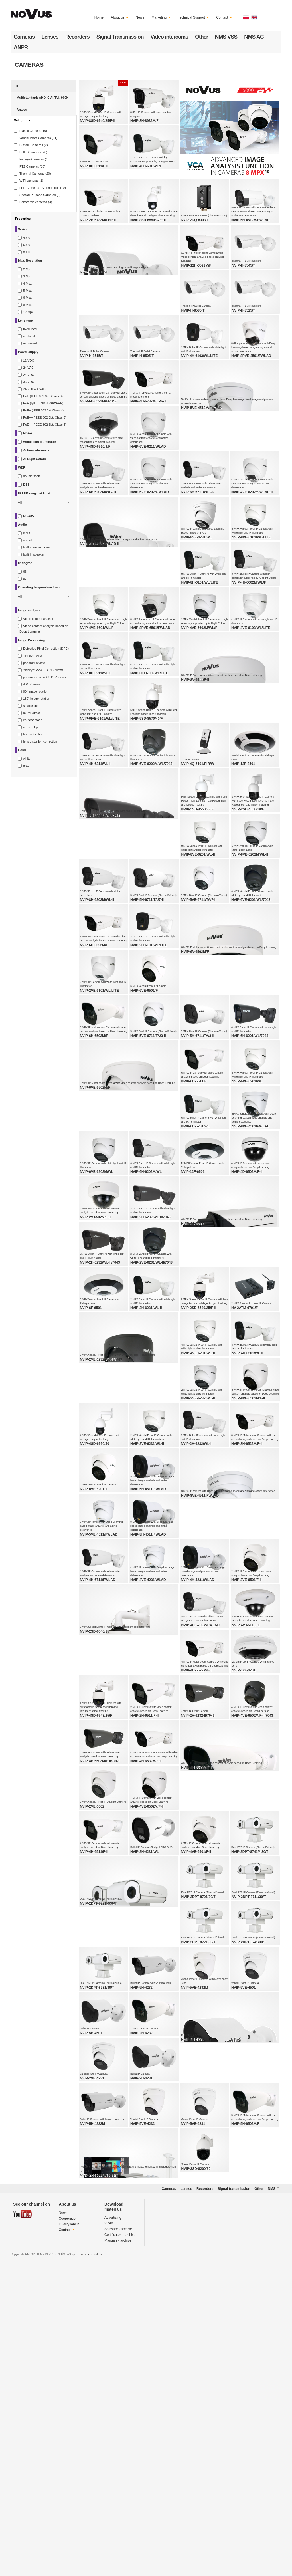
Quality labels (69, 2511)
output (27, 540)
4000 (26, 237)
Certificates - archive (119, 2522)
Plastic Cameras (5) (33, 130)
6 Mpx (27, 297)
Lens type (25, 320)
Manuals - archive (117, 2527)
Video (108, 2510)
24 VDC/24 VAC (34, 389)
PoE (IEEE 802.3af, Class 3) (43, 396)
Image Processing (31, 640)
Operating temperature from (39, 587)
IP (17, 86)
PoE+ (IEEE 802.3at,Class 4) (43, 410)
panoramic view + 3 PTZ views (44, 677)
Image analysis (29, 610)
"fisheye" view (32, 655)
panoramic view (34, 663)
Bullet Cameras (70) (33, 152)
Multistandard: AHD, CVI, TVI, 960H (42, 97)
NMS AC (253, 37)
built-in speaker (33, 554)
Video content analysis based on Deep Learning (43, 628)
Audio (22, 524)
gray (26, 765)
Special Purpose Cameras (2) (39, 195)
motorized (30, 343)
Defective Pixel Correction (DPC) (46, 648)
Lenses (49, 37)
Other (201, 37)
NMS (273, 2476)
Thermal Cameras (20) (35, 173)
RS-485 (28, 516)
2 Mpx (27, 269)
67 (25, 578)
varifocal (29, 336)
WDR (21, 467)
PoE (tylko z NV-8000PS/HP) (43, 403)
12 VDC (28, 360)
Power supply (28, 352)
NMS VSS (226, 37)
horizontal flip (32, 734)
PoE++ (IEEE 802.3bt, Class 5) (44, 417)
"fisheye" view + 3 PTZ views (43, 670)
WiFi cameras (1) (31, 180)
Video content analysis (38, 618)
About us (119, 17)
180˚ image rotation (36, 698)
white (27, 758)
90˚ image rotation (35, 691)
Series (22, 229)
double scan (31, 476)
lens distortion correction (40, 741)
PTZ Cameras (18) (32, 166)
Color (22, 750)
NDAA (27, 433)
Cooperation (68, 2506)
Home (99, 17)
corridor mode (32, 720)
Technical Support (193, 17)
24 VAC (28, 367)
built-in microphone (36, 547)
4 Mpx (27, 283)
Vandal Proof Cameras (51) (38, 138)
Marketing (161, 17)
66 (25, 571)
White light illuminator (39, 441)
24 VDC (28, 374)
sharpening (30, 705)
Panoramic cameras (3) (35, 202)
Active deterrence (36, 450)
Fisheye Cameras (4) (34, 159)
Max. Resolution (30, 260)
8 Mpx (27, 304)
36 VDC (28, 382)
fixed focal (30, 329)
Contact (224, 17)
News (140, 17)
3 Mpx (27, 276)
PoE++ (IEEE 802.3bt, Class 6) (44, 424)
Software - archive (118, 2516)
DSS (26, 484)
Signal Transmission (120, 37)
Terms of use (95, 2541)
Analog (22, 109)
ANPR (21, 47)
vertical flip (30, 727)
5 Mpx (27, 290)
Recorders (77, 37)
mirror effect (31, 713)
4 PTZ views (31, 684)
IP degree (25, 563)
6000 (26, 245)
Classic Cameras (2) (33, 145)
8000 (26, 252)
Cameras (24, 37)
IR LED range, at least (34, 493)
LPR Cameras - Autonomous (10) (42, 187)
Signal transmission (234, 2476)
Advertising (112, 2505)
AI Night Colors (34, 459)
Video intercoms (169, 37)
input (26, 533)
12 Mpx (28, 312)
